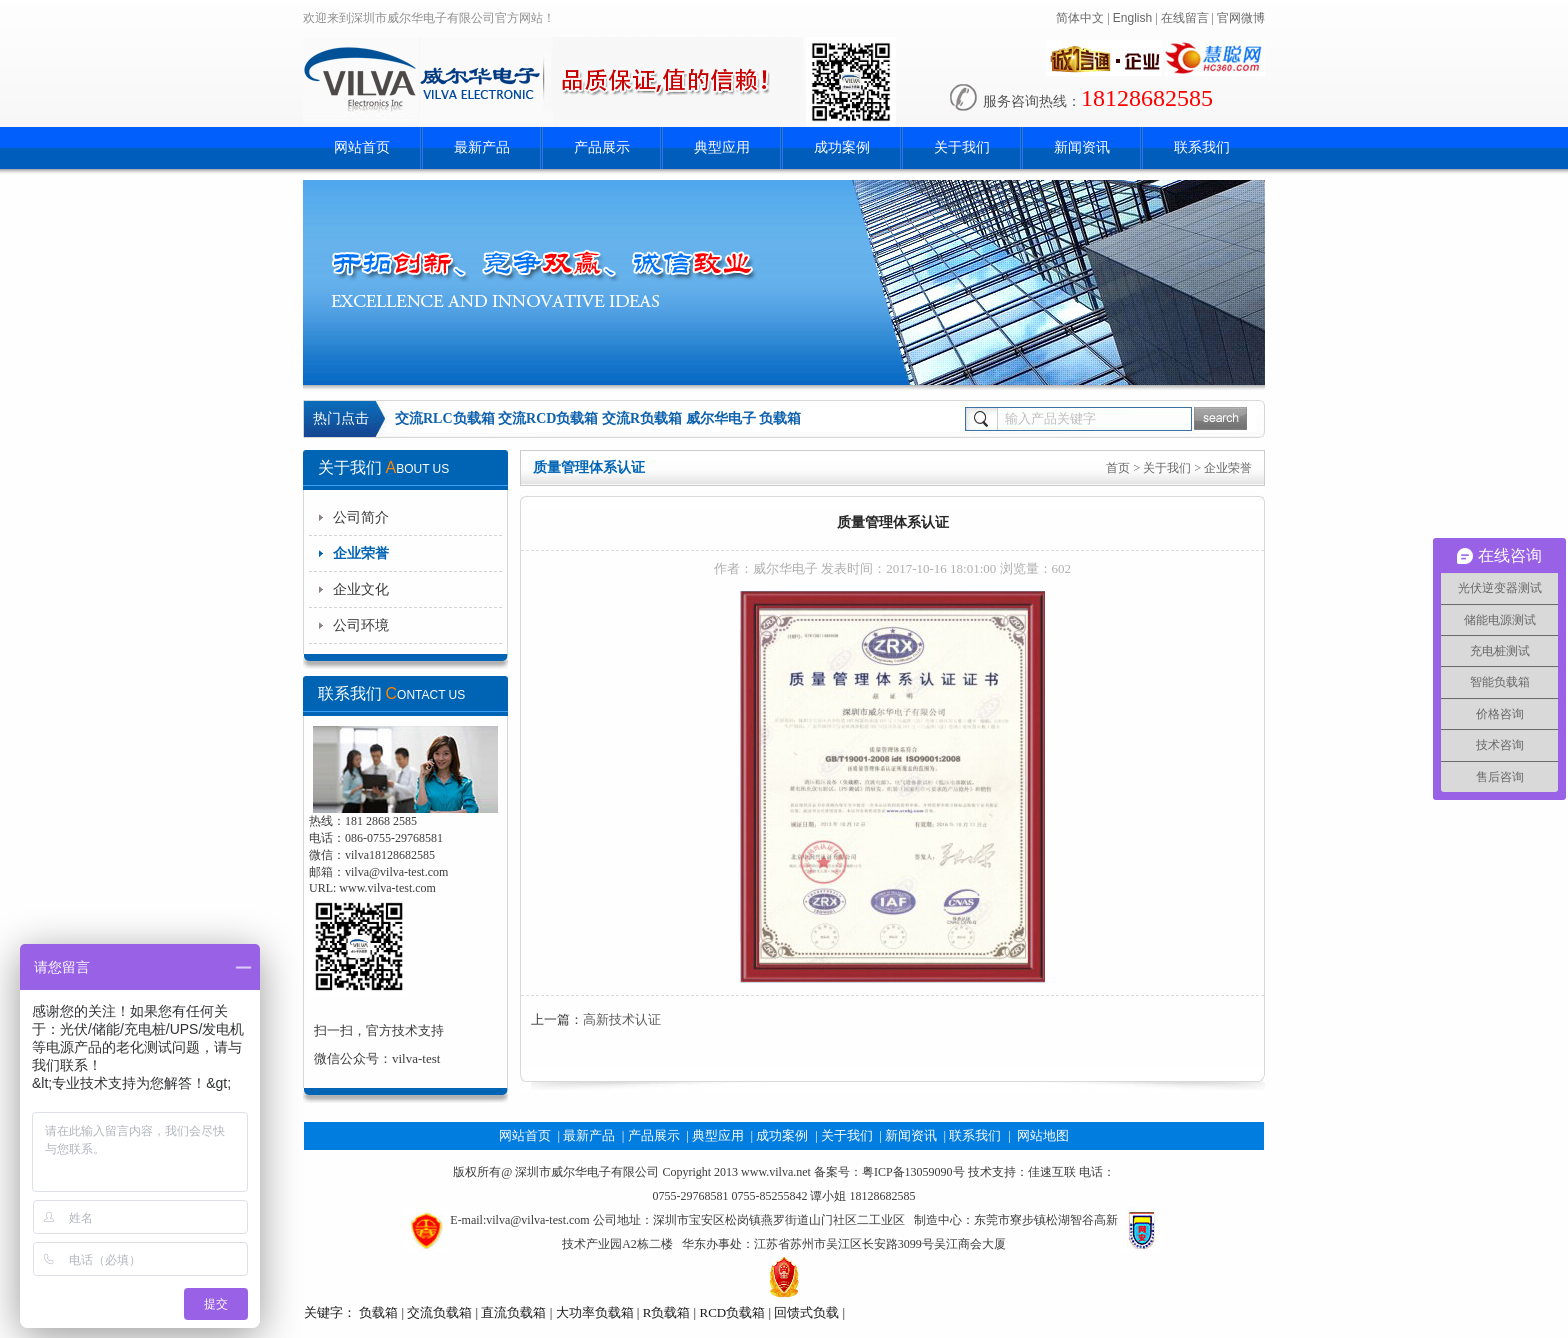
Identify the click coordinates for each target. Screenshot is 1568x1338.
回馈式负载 (806, 1312)
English (1132, 18)
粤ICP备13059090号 (913, 1172)
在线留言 (1185, 18)
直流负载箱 (513, 1312)
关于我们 (962, 147)
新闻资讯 (1082, 147)
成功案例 (842, 147)
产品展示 (602, 147)
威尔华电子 (721, 418)
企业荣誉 (361, 553)
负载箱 (780, 418)
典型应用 (722, 147)
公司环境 (361, 625)
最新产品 (482, 147)
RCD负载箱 (732, 1312)
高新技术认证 (622, 1019)
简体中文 (1080, 18)
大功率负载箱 (595, 1312)
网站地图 (1043, 1135)
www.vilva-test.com (387, 888)
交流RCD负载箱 (548, 418)
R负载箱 (667, 1312)
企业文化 (361, 589)
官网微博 (1241, 18)
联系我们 (1202, 147)
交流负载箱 (439, 1312)
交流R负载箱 (642, 418)
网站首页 (362, 147)
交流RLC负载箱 (445, 418)
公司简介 (361, 517)
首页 (1118, 468)
